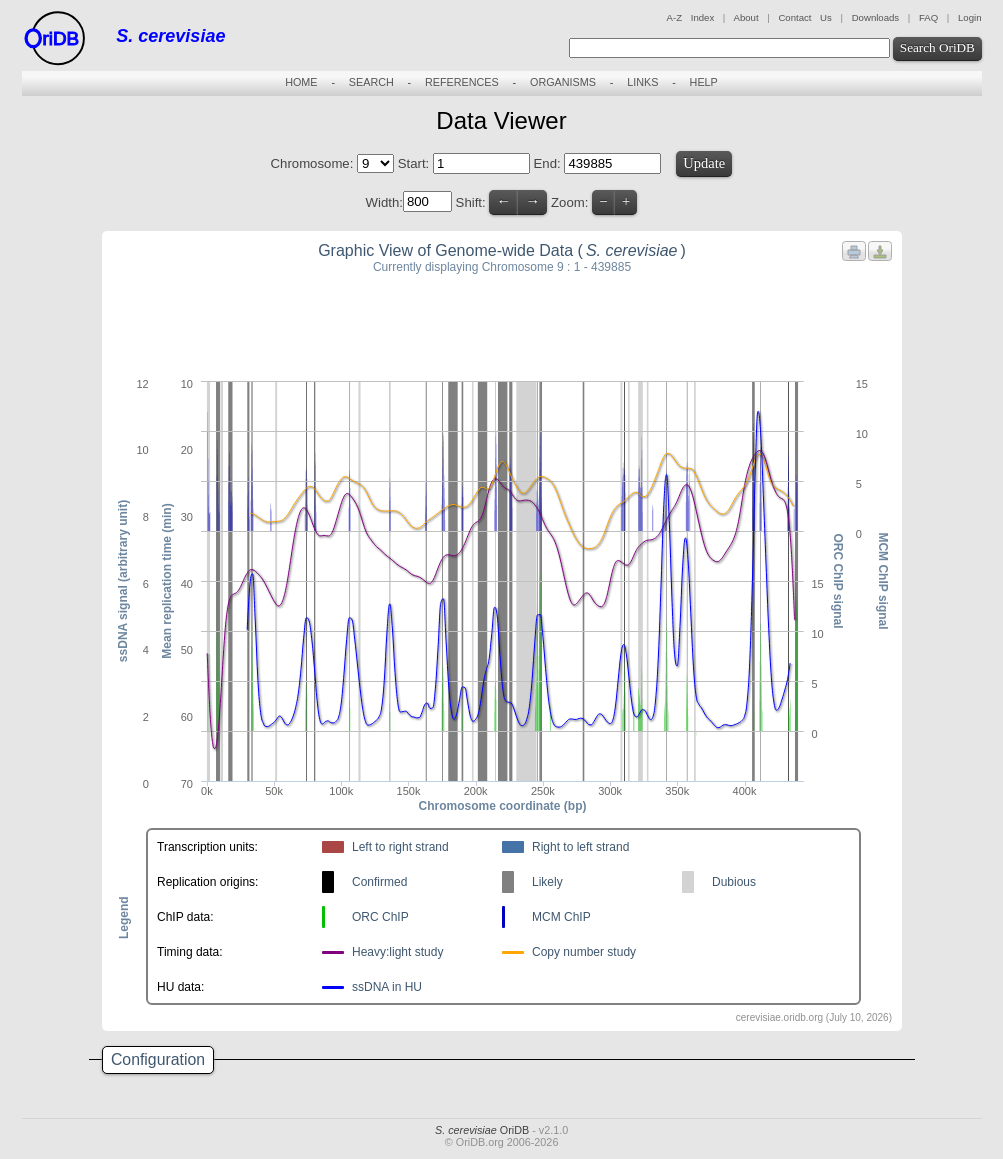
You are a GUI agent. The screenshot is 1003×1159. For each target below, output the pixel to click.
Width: (384, 201)
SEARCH (371, 82)
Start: (415, 163)
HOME (301, 82)
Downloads (875, 17)
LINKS (642, 82)
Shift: (471, 201)
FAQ (928, 17)
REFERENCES (462, 82)
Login (969, 17)
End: (549, 163)
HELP (704, 82)
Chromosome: (312, 163)
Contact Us (804, 17)
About (745, 17)
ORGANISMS (563, 82)
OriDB (482, 1130)
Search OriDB (937, 47)
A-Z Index (691, 17)
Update (704, 163)
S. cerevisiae (170, 36)
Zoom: (569, 201)
